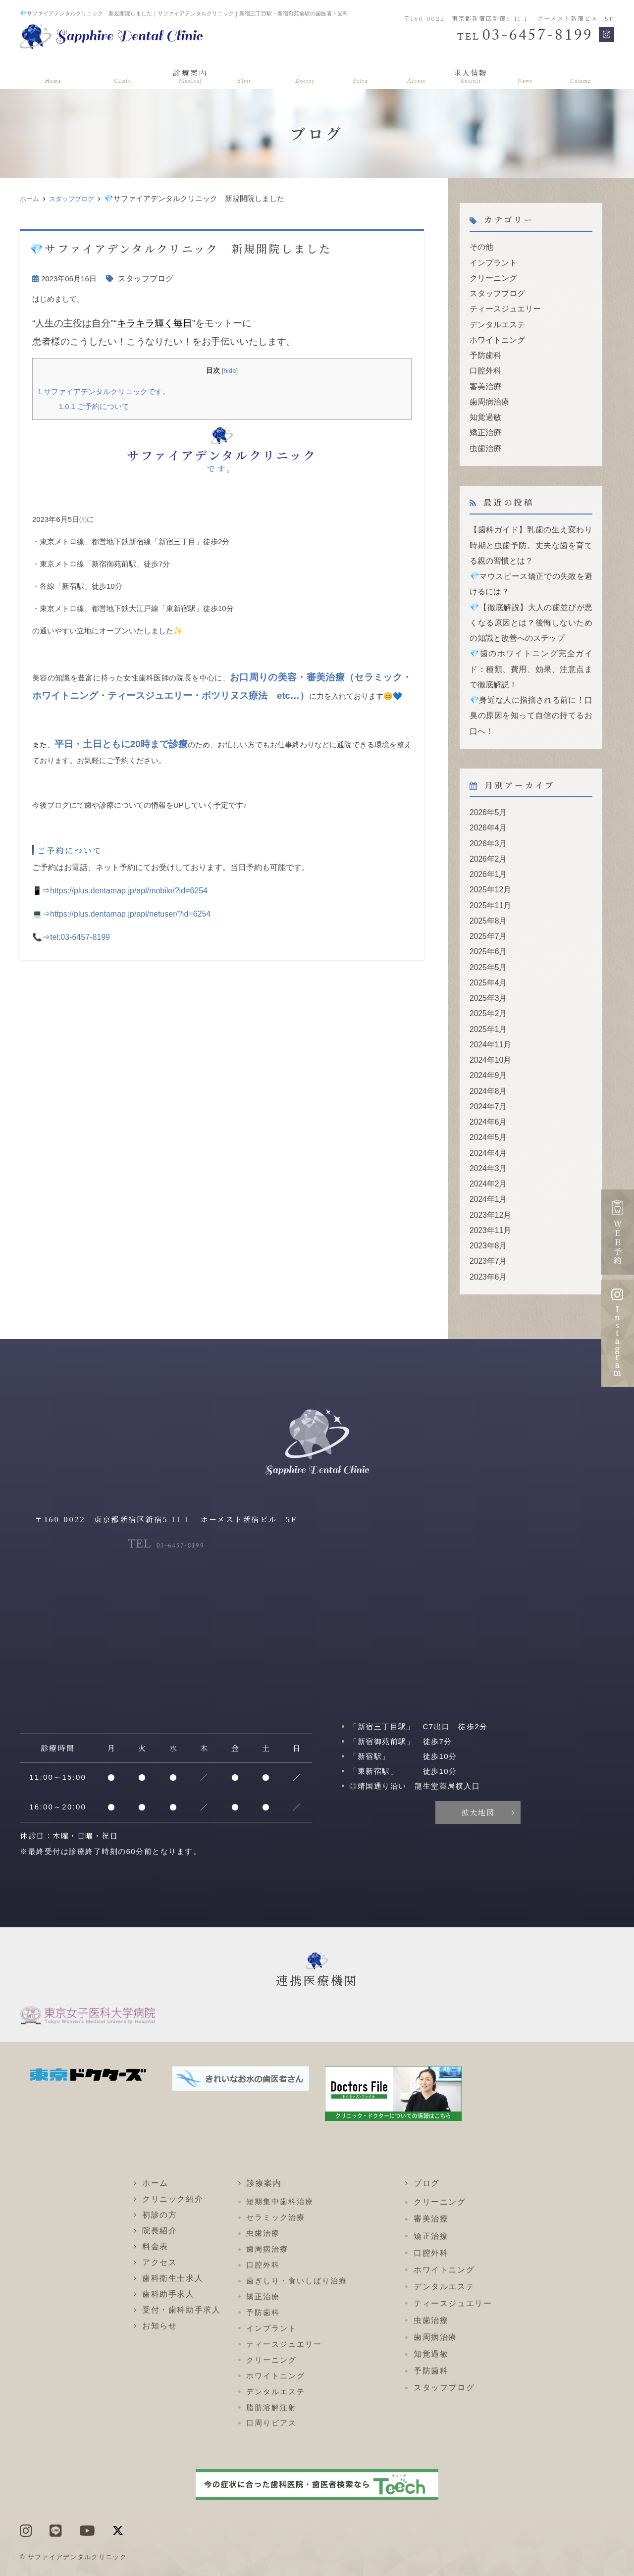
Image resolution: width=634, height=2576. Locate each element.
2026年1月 (487, 854)
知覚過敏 (484, 410)
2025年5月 (487, 943)
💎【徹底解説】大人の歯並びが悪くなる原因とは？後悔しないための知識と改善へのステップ (531, 610)
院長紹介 (304, 73)
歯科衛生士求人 (172, 2242)
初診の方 (245, 73)
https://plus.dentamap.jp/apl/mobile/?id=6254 (129, 888)
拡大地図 (478, 1775)
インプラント (492, 261)
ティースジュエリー (503, 306)
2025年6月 (487, 928)
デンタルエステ (496, 320)
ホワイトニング (496, 335)
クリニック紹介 (115, 73)
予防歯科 (484, 350)
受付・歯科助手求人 (181, 2273)
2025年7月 (487, 913)
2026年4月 (487, 809)
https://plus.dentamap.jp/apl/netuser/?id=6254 (130, 912)
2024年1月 (487, 1166)
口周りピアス (271, 2386)
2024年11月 (489, 1017)
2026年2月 (487, 839)
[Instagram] (606, 34)
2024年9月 (487, 1047)
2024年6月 (487, 1091)
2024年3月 (487, 1136)
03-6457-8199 (166, 1508)
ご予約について (92, 405)
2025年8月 (487, 898)
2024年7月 (487, 1077)
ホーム (47, 73)
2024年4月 (487, 1121)
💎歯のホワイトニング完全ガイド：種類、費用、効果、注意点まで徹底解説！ (531, 654)
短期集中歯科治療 (279, 2165)
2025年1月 (487, 1002)
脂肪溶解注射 (271, 2371)
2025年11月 (489, 883)
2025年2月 (487, 987)
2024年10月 (489, 1032)
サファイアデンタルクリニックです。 (99, 391)
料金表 (359, 73)
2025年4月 (487, 958)
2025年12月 (489, 869)
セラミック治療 (275, 2181)
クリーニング (492, 276)
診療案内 (186, 73)
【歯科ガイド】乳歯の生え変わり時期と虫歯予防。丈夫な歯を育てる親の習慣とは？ (531, 535)
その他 (481, 246)
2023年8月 (487, 1210)
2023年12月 (489, 1181)
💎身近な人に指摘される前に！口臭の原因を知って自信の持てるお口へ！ (531, 699)
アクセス (414, 73)
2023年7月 (487, 1225)
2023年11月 (489, 1195)
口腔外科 (484, 365)
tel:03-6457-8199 (80, 935)
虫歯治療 (484, 439)
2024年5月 (487, 1106)
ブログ (586, 73)
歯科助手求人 (168, 2258)
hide (230, 370)
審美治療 (484, 380)
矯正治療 (484, 424)
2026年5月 (487, 794)
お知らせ (532, 73)
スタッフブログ (78, 198)
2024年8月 (487, 1062)
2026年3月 (487, 824)
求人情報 (473, 73)
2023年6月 (487, 1240)
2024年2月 (487, 1151)
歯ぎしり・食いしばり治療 (296, 2244)
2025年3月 (487, 973)
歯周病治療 (488, 395)
